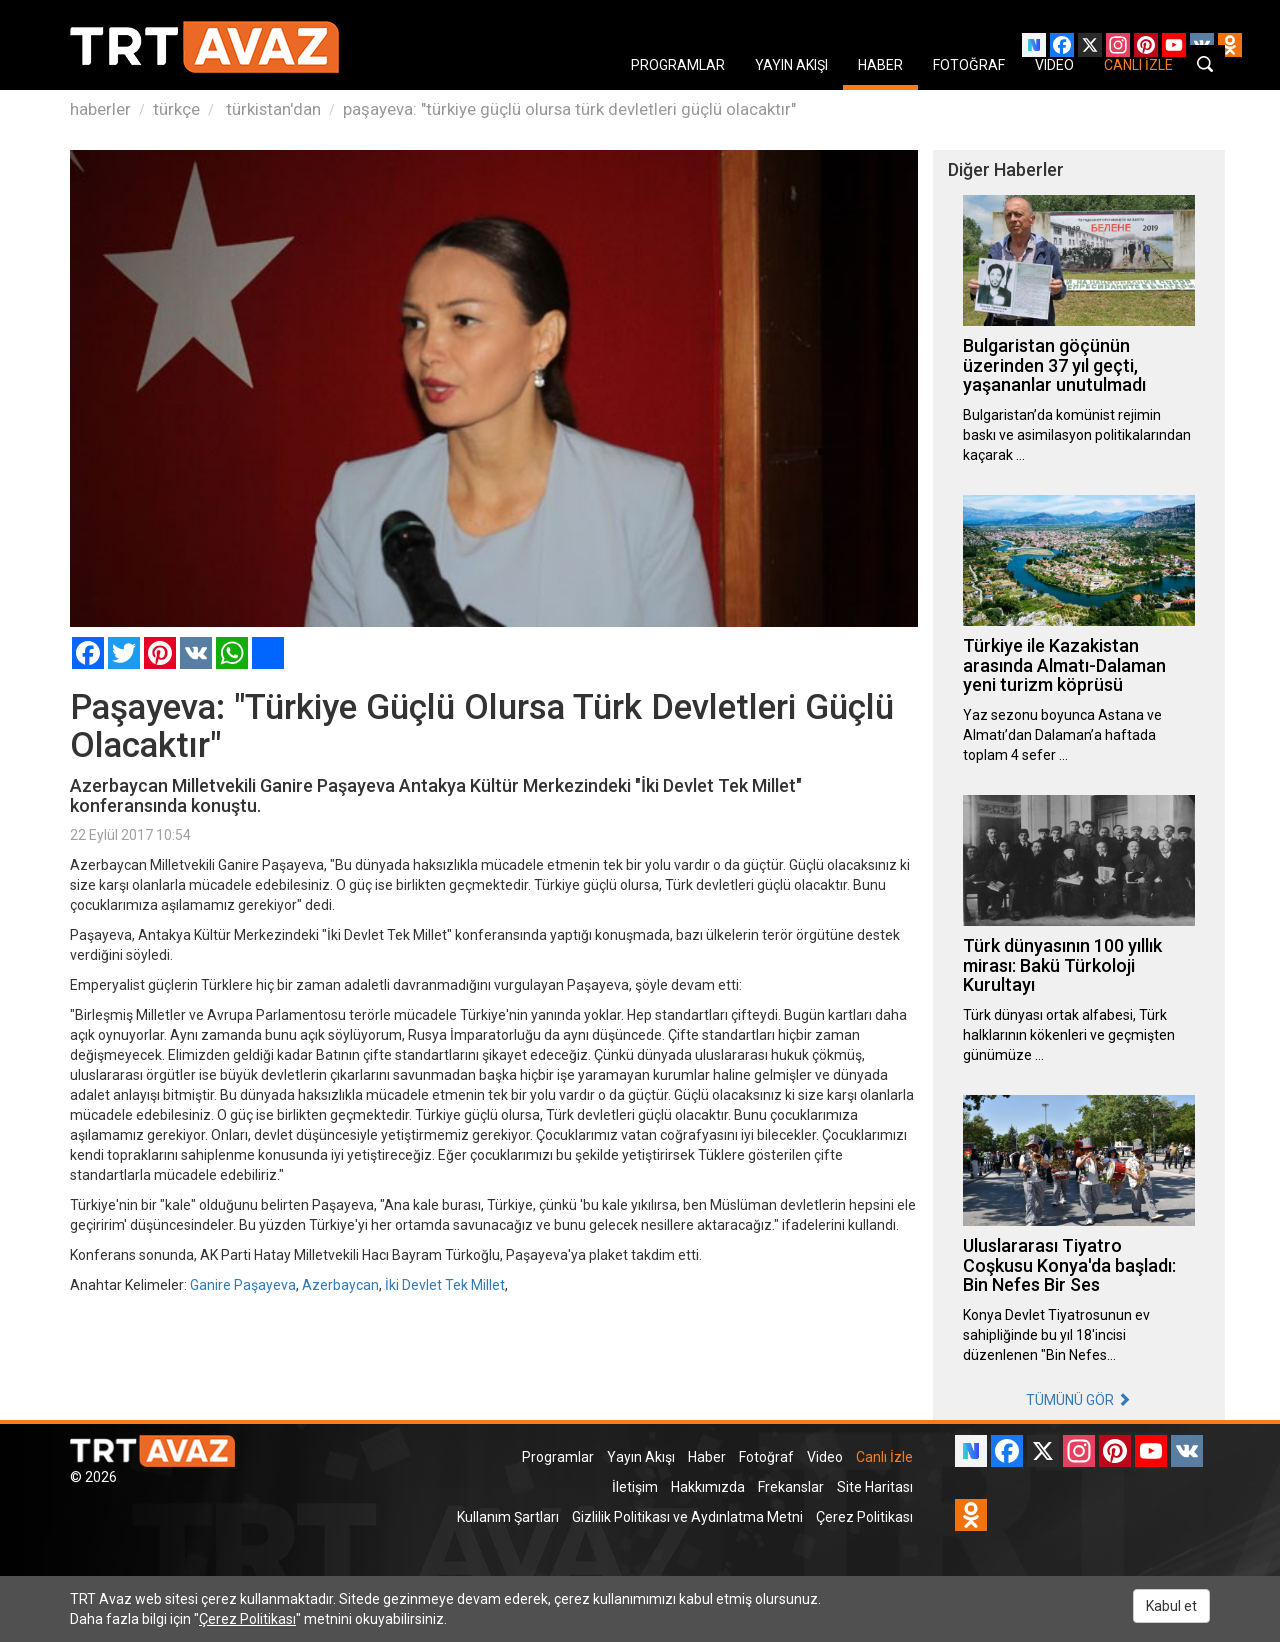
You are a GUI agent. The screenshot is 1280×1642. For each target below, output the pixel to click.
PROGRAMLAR (678, 65)
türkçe (176, 109)
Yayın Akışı (641, 1457)
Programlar (558, 1457)
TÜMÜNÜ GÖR (1078, 1400)
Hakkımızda (708, 1487)
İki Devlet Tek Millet (445, 1285)
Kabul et (1171, 1606)
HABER (880, 65)
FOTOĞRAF (969, 65)
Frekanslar (791, 1487)
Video (825, 1457)
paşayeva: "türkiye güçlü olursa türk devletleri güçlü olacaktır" (569, 109)
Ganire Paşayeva (243, 1285)
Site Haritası (875, 1487)
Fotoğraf (766, 1457)
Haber (707, 1457)
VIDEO (1054, 65)
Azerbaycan (340, 1285)
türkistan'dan (271, 109)
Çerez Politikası (864, 1517)
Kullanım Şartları (508, 1517)
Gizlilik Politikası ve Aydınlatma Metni (687, 1517)
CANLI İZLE (1138, 65)
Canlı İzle (884, 1457)
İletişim (635, 1487)
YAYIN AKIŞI (791, 65)
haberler (100, 109)
